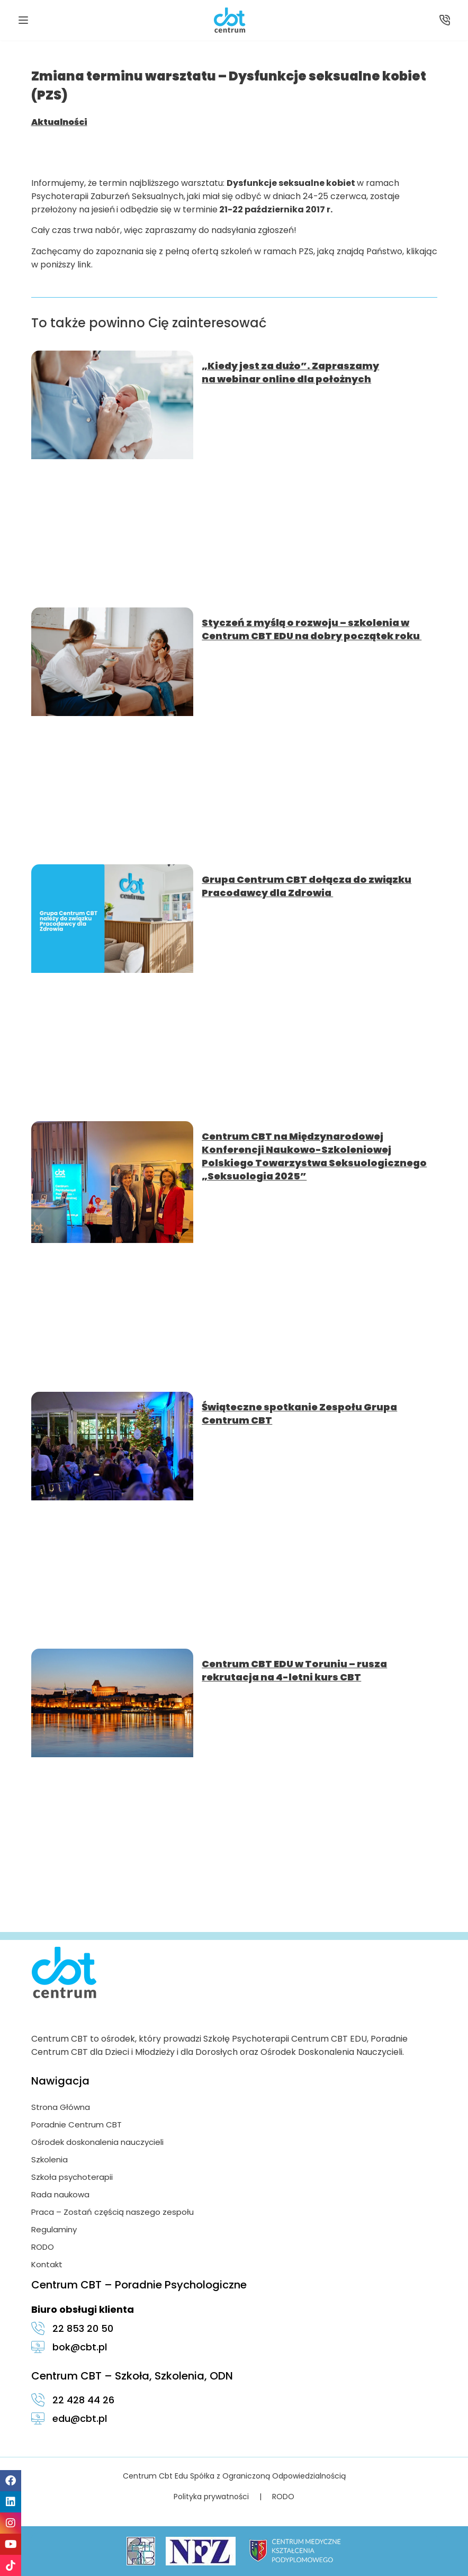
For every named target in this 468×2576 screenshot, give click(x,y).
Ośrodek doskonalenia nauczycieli (97, 2142)
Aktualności (59, 122)
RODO (42, 2246)
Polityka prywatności (211, 2496)
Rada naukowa (60, 2194)
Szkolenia (49, 2159)
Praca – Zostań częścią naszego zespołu (112, 2211)
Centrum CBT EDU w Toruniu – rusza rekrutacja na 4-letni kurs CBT (294, 1670)
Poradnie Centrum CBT (76, 2124)
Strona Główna (60, 2107)
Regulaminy (54, 2229)
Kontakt (46, 2264)
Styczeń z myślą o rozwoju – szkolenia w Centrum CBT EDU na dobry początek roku (311, 629)
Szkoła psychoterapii (72, 2177)
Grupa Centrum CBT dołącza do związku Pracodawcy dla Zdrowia (306, 886)
